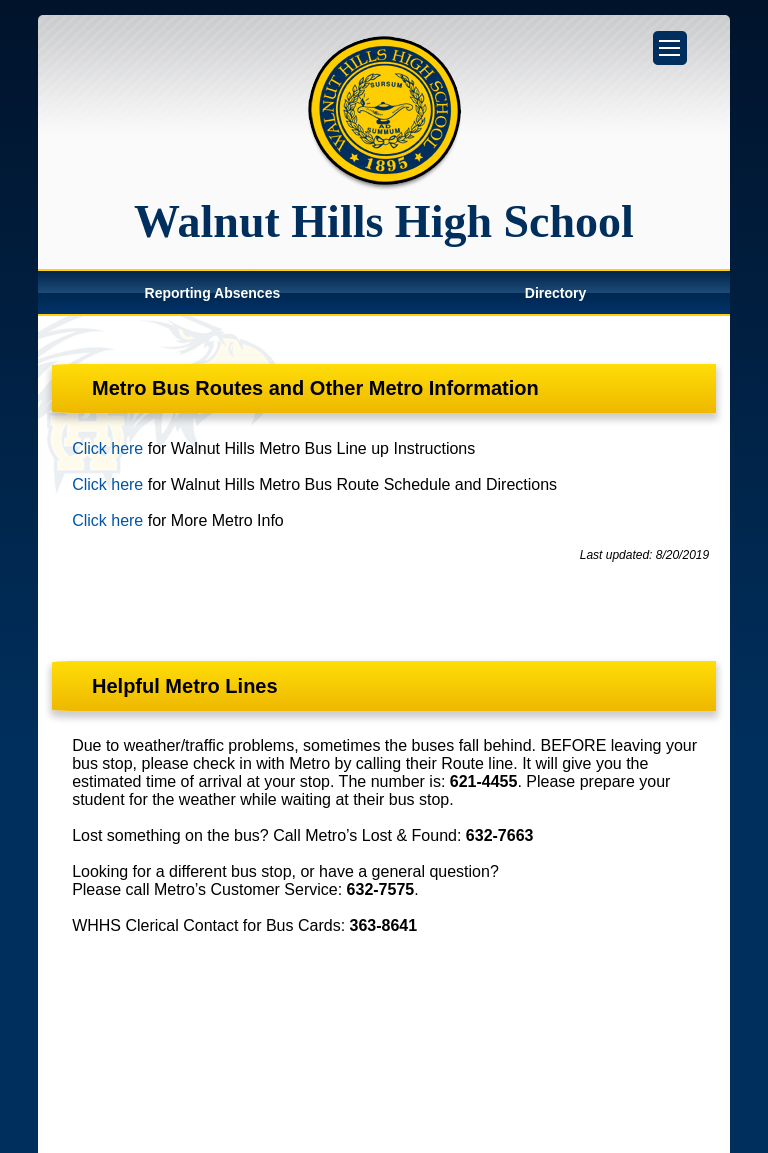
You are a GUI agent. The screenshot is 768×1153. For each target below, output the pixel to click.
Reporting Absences (213, 293)
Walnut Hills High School (384, 221)
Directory (555, 293)
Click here (107, 448)
